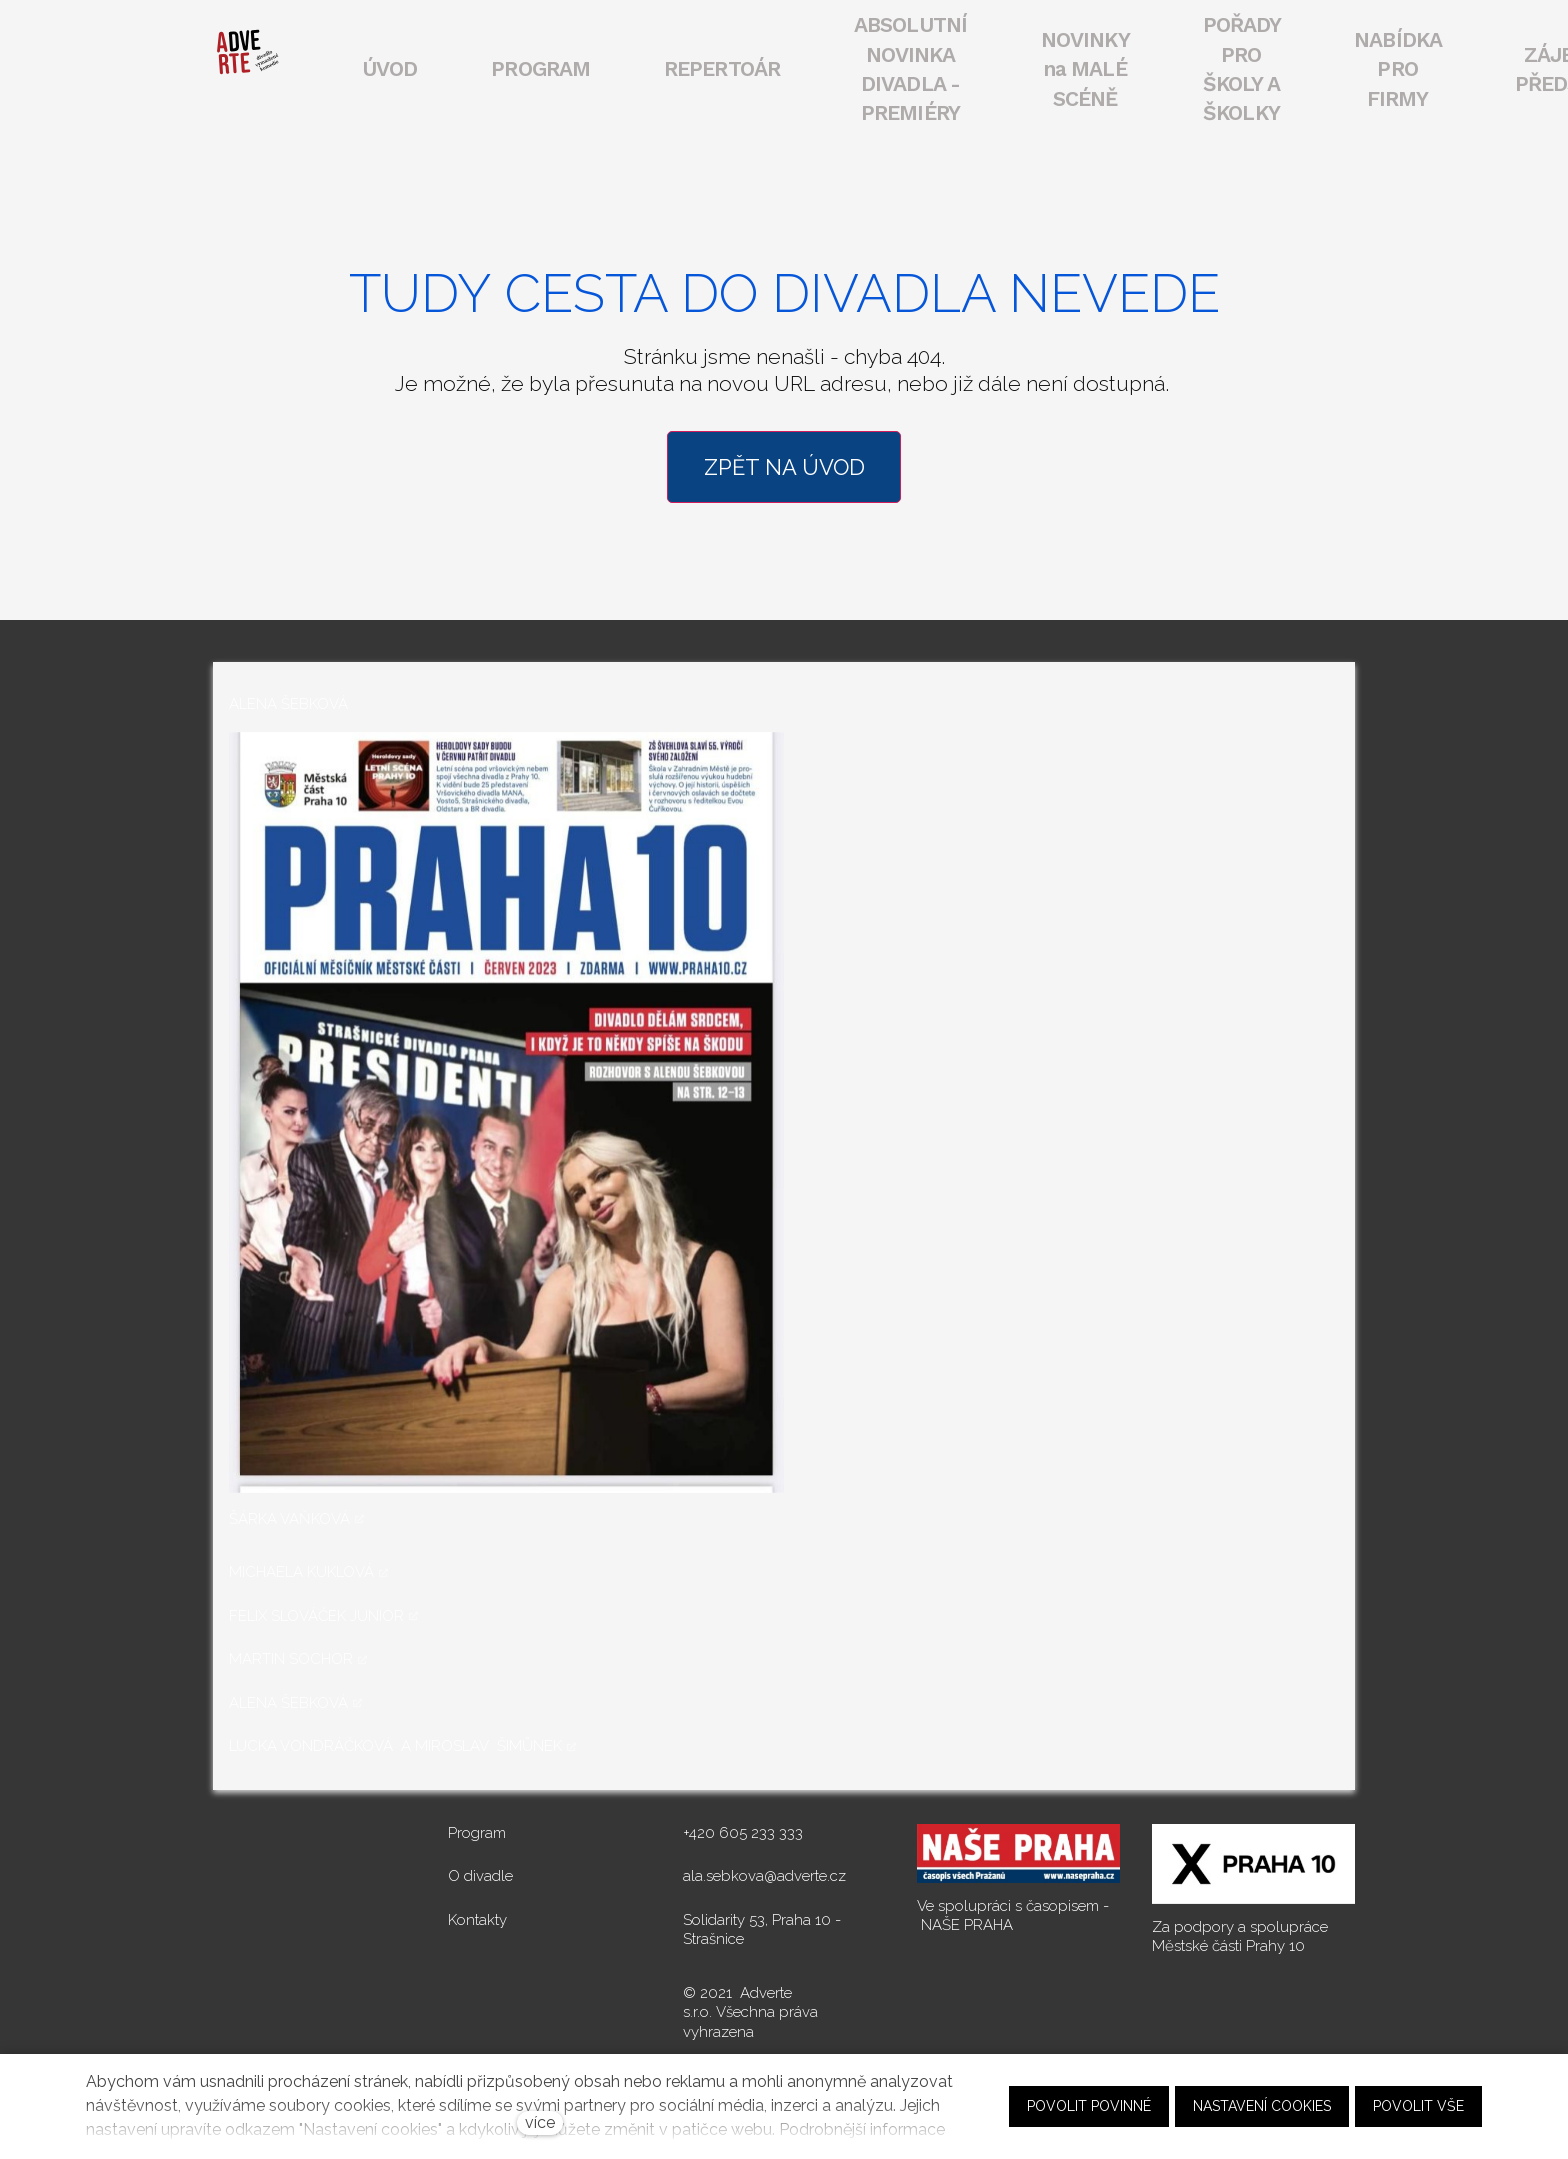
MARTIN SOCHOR (291, 1656)
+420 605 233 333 (743, 1829)
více (540, 2122)
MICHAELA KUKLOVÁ (301, 1569)
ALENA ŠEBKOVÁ (288, 1699)
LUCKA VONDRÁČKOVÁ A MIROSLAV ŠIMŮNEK (395, 1743)
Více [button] (1290, 67)
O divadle (480, 1873)
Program (477, 1829)
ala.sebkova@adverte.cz (764, 1873)
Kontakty (477, 1916)
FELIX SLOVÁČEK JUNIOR (316, 1612)
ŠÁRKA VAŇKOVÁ (289, 1515)
